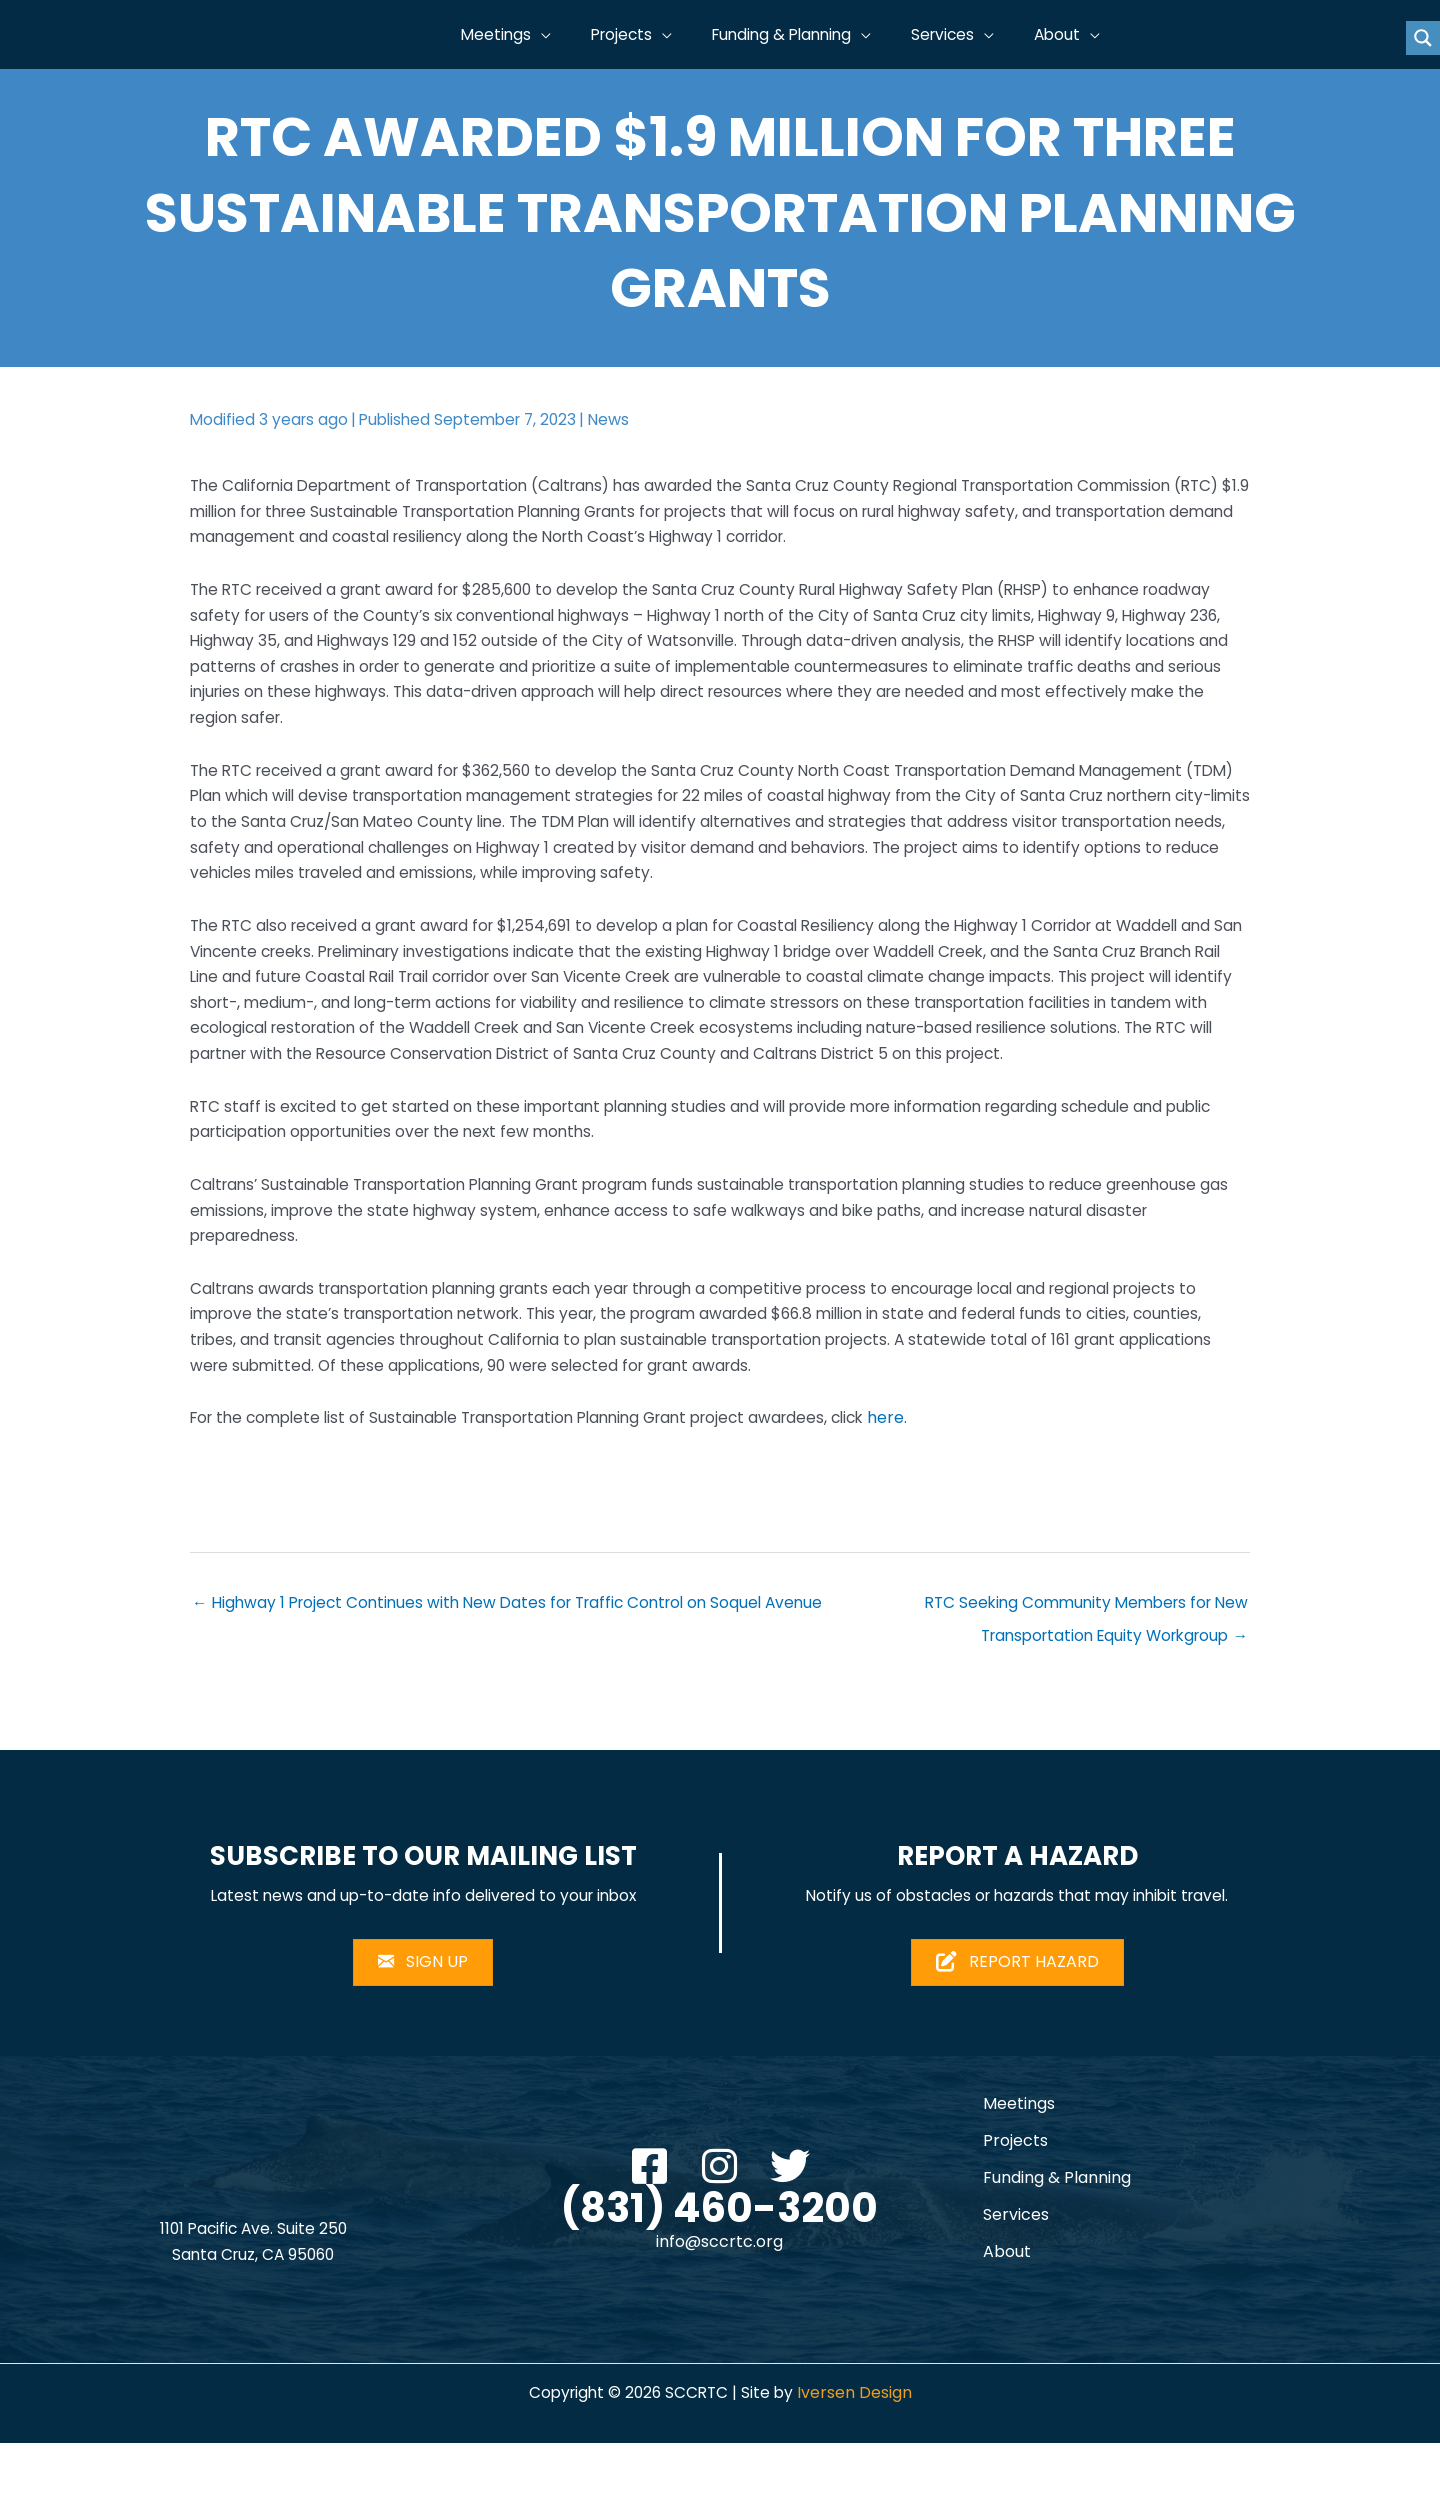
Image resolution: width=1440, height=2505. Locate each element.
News (622, 419)
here (925, 1473)
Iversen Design (858, 2455)
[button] (567, 35)
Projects (1015, 2202)
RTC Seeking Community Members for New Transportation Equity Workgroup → (1079, 1666)
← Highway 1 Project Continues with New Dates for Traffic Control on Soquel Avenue (519, 1661)
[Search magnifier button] (1423, 38)
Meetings (1019, 2165)
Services (1016, 2276)
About (1007, 2313)
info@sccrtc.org (719, 2304)
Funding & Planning (1057, 2239)
